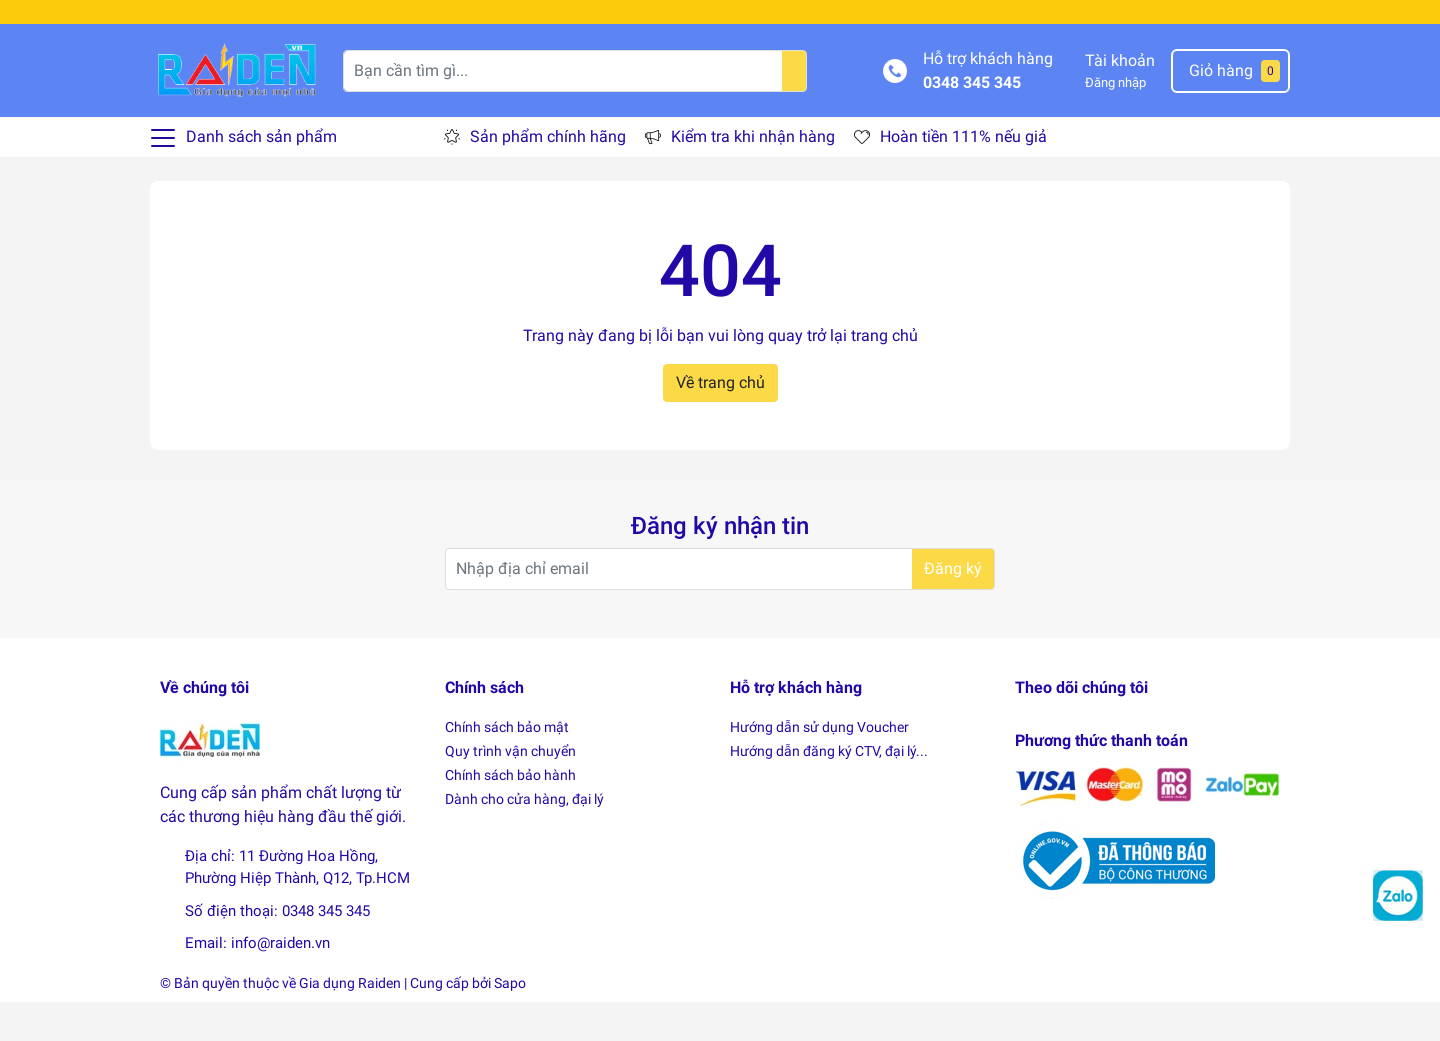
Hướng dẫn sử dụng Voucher (819, 766)
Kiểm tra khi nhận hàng (753, 176)
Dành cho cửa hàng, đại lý (524, 838)
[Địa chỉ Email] (720, 609)
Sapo (510, 1022)
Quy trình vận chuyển (510, 790)
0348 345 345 (972, 121)
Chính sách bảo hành (510, 814)
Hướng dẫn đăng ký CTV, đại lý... (829, 790)
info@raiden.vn (280, 983)
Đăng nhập (1115, 122)
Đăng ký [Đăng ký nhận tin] (953, 608)
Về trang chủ (720, 421)
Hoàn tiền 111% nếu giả (963, 176)
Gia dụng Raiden (350, 1022)
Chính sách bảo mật (507, 766)
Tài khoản (1120, 100)
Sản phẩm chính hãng (548, 176)
